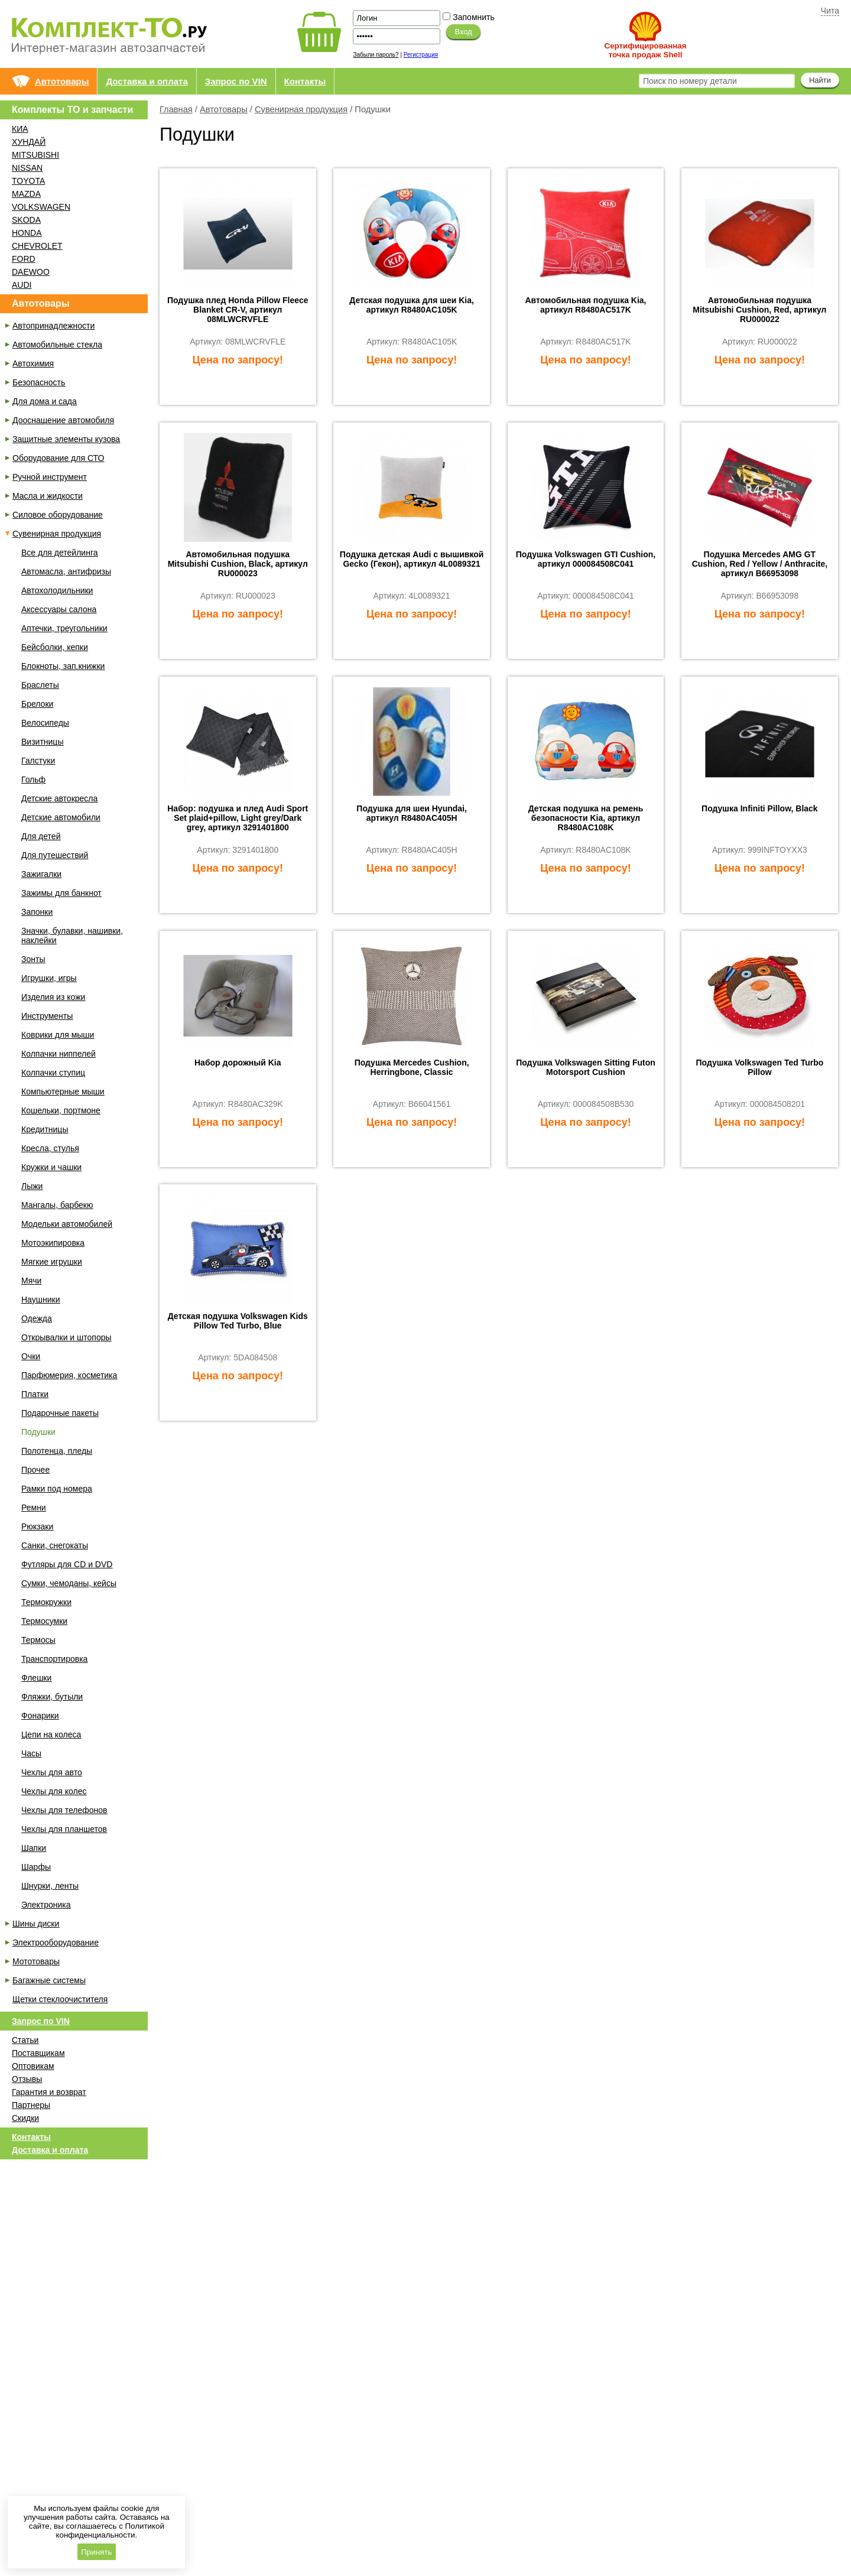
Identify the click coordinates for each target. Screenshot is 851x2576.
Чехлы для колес (53, 1791)
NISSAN (27, 168)
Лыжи (32, 1186)
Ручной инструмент (49, 477)
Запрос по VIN (236, 81)
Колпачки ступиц (53, 1072)
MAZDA (26, 194)
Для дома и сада (44, 401)
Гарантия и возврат (49, 2092)
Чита (830, 10)
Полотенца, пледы (56, 1451)
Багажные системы (49, 1980)
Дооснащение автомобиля (63, 420)
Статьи (25, 2040)
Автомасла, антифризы (66, 571)
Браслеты (40, 685)
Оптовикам (33, 2066)
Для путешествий (54, 855)
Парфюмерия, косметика (69, 1375)
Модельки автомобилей (66, 1224)
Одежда (36, 1318)
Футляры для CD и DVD (66, 1564)
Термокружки (46, 1602)
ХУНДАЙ (29, 142)
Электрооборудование (55, 1942)
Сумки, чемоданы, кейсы (68, 1583)
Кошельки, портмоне (60, 1110)
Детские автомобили (60, 817)
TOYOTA (28, 181)
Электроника (46, 1904)
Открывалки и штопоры (66, 1337)
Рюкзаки (37, 1526)
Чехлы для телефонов (64, 1810)
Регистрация (421, 54)
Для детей (40, 836)
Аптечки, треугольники (64, 628)
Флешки (36, 1677)
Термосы (38, 1640)
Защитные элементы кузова (66, 439)
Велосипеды (45, 722)
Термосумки (44, 1621)
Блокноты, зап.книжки (63, 666)
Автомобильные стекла (57, 344)
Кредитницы (44, 1129)
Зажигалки (41, 874)
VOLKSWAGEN (41, 207)
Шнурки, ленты (50, 1885)
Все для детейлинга (59, 552)
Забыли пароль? (375, 54)
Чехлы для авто (51, 1772)
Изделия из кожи (53, 997)
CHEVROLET (37, 246)
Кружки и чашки (51, 1167)
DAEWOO (31, 272)
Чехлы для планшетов (64, 1829)
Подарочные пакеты (60, 1413)
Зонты (33, 959)
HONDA (27, 233)
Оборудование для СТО (58, 458)
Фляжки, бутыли (52, 1696)
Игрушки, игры (49, 978)
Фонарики (40, 1715)
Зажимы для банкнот (61, 893)
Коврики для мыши (57, 1035)
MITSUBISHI (35, 155)
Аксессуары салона (58, 609)
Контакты (305, 81)
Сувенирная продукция (301, 109)
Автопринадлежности (53, 325)
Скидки (25, 2118)
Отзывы (27, 2079)
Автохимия (33, 363)
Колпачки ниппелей (58, 1053)
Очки (30, 1356)
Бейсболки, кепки (54, 647)
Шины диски (35, 1923)
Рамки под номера (56, 1488)
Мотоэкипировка (53, 1243)
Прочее (35, 1469)
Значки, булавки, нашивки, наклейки (72, 935)
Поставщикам (38, 2053)
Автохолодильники (57, 590)
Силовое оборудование (57, 514)
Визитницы (42, 741)
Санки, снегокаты (54, 1545)
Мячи (31, 1280)
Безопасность (38, 382)
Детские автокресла (59, 798)
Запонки (37, 912)
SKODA (26, 220)
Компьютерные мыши (63, 1091)
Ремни (33, 1507)
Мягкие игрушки (51, 1261)
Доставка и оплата (146, 81)
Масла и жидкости (47, 496)
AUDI (21, 285)
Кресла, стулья (50, 1148)
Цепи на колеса (51, 1734)
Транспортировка (54, 1659)
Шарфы (36, 1867)
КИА (20, 129)
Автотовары (62, 81)
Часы (31, 1753)
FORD (23, 259)
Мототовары (36, 1961)
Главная (176, 109)
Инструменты (47, 1016)
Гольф (33, 779)
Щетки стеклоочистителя (60, 1999)
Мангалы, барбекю (57, 1205)
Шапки (33, 1848)
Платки (34, 1394)
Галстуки (38, 760)
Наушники (40, 1299)
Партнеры (31, 2105)
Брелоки (37, 704)
